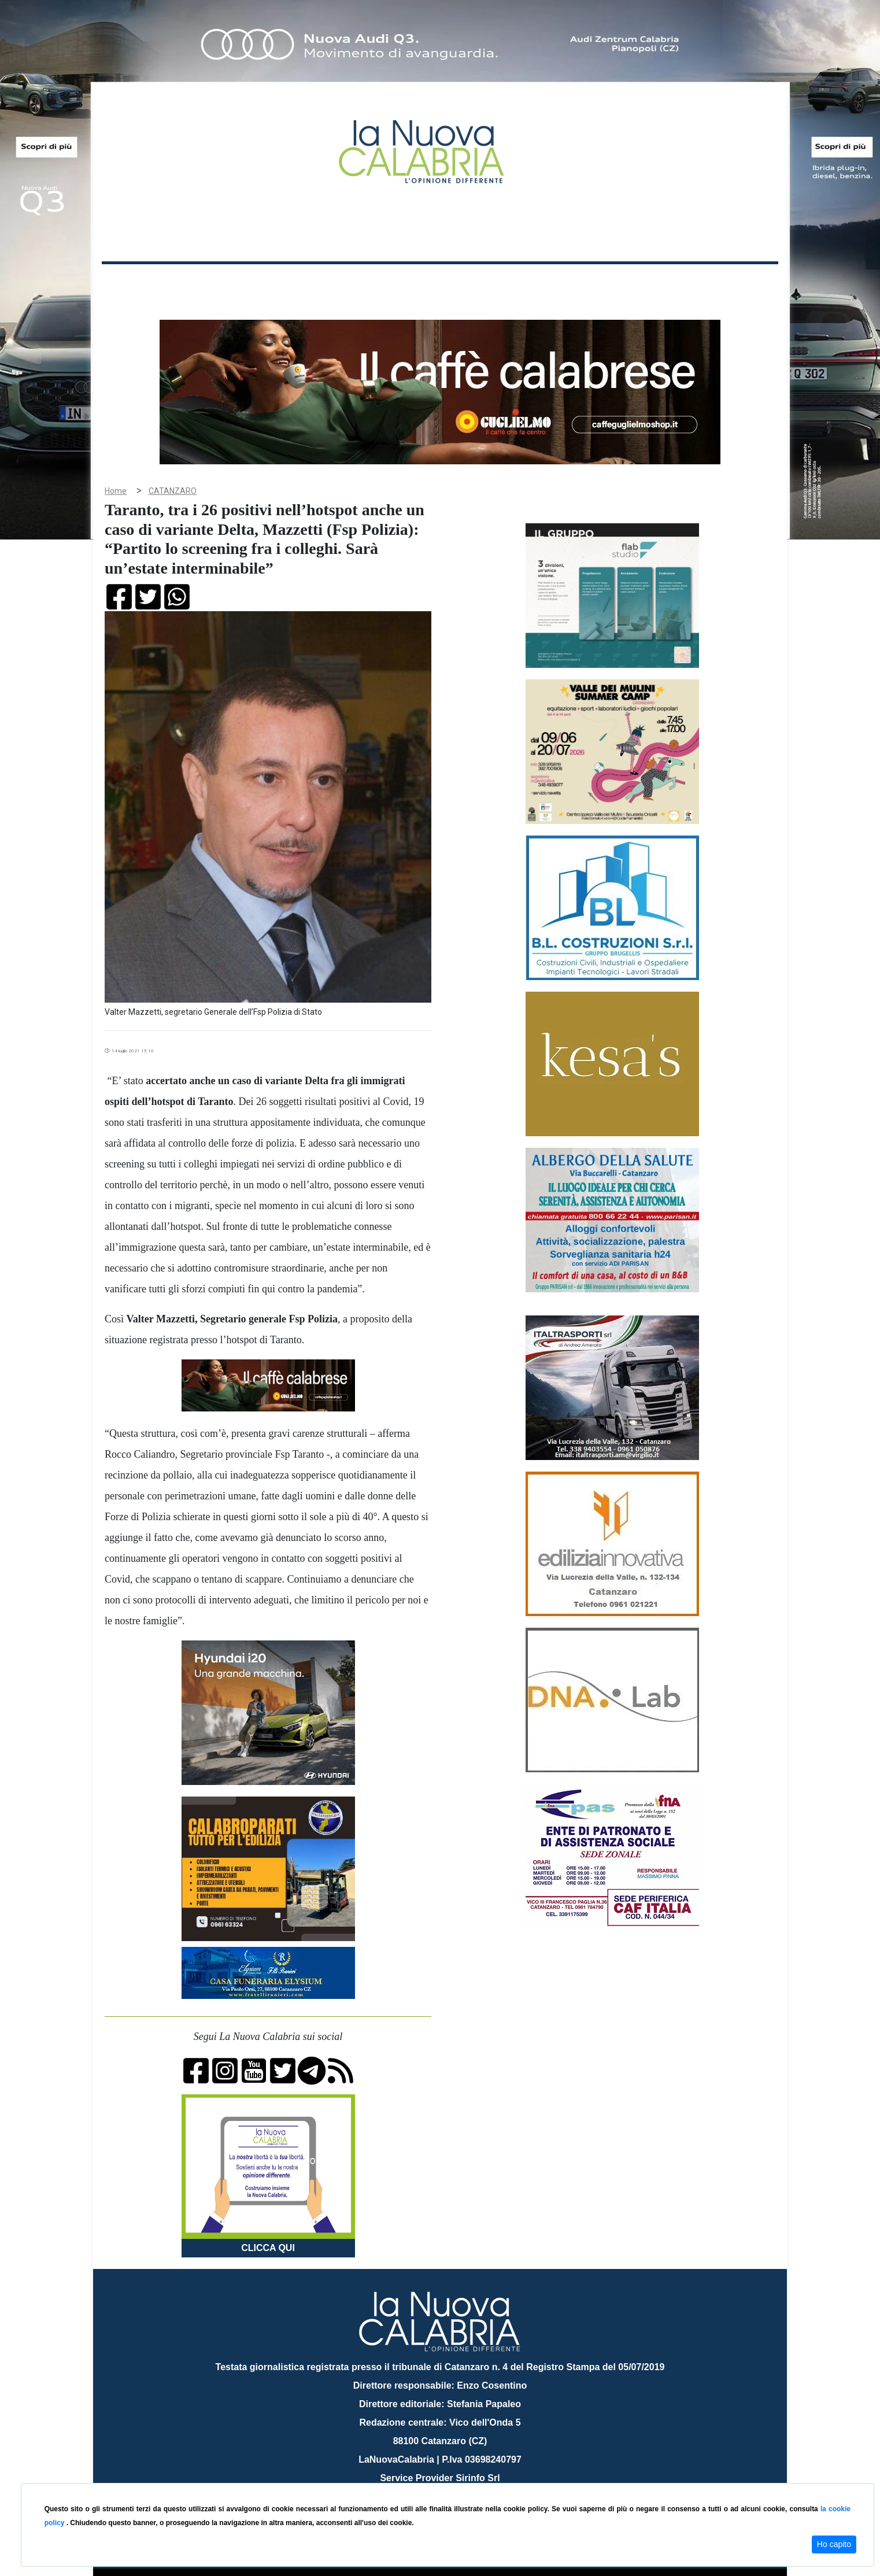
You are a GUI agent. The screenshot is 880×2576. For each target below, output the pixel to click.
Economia (398, 282)
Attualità (348, 282)
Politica (266, 282)
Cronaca (222, 282)
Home (131, 280)
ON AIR (733, 284)
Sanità (306, 282)
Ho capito (834, 2544)
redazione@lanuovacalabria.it (465, 2478)
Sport (442, 282)
